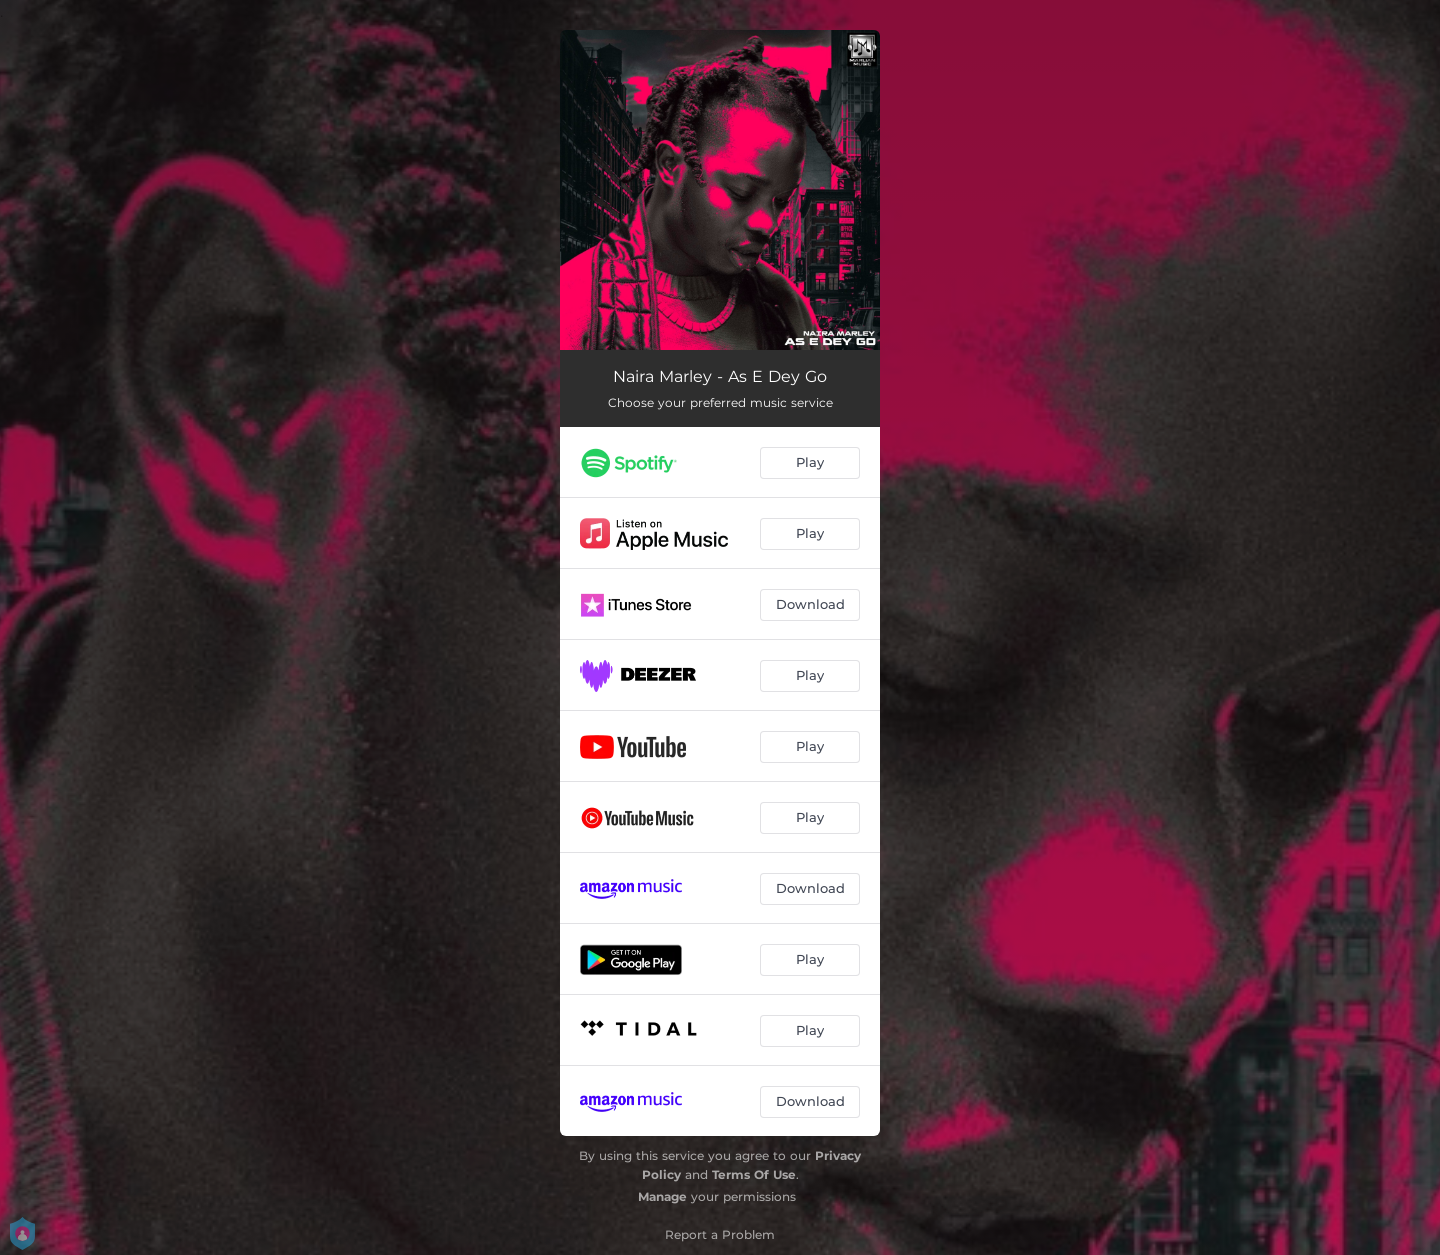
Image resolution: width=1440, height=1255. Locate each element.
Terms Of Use (754, 1174)
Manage (662, 1196)
